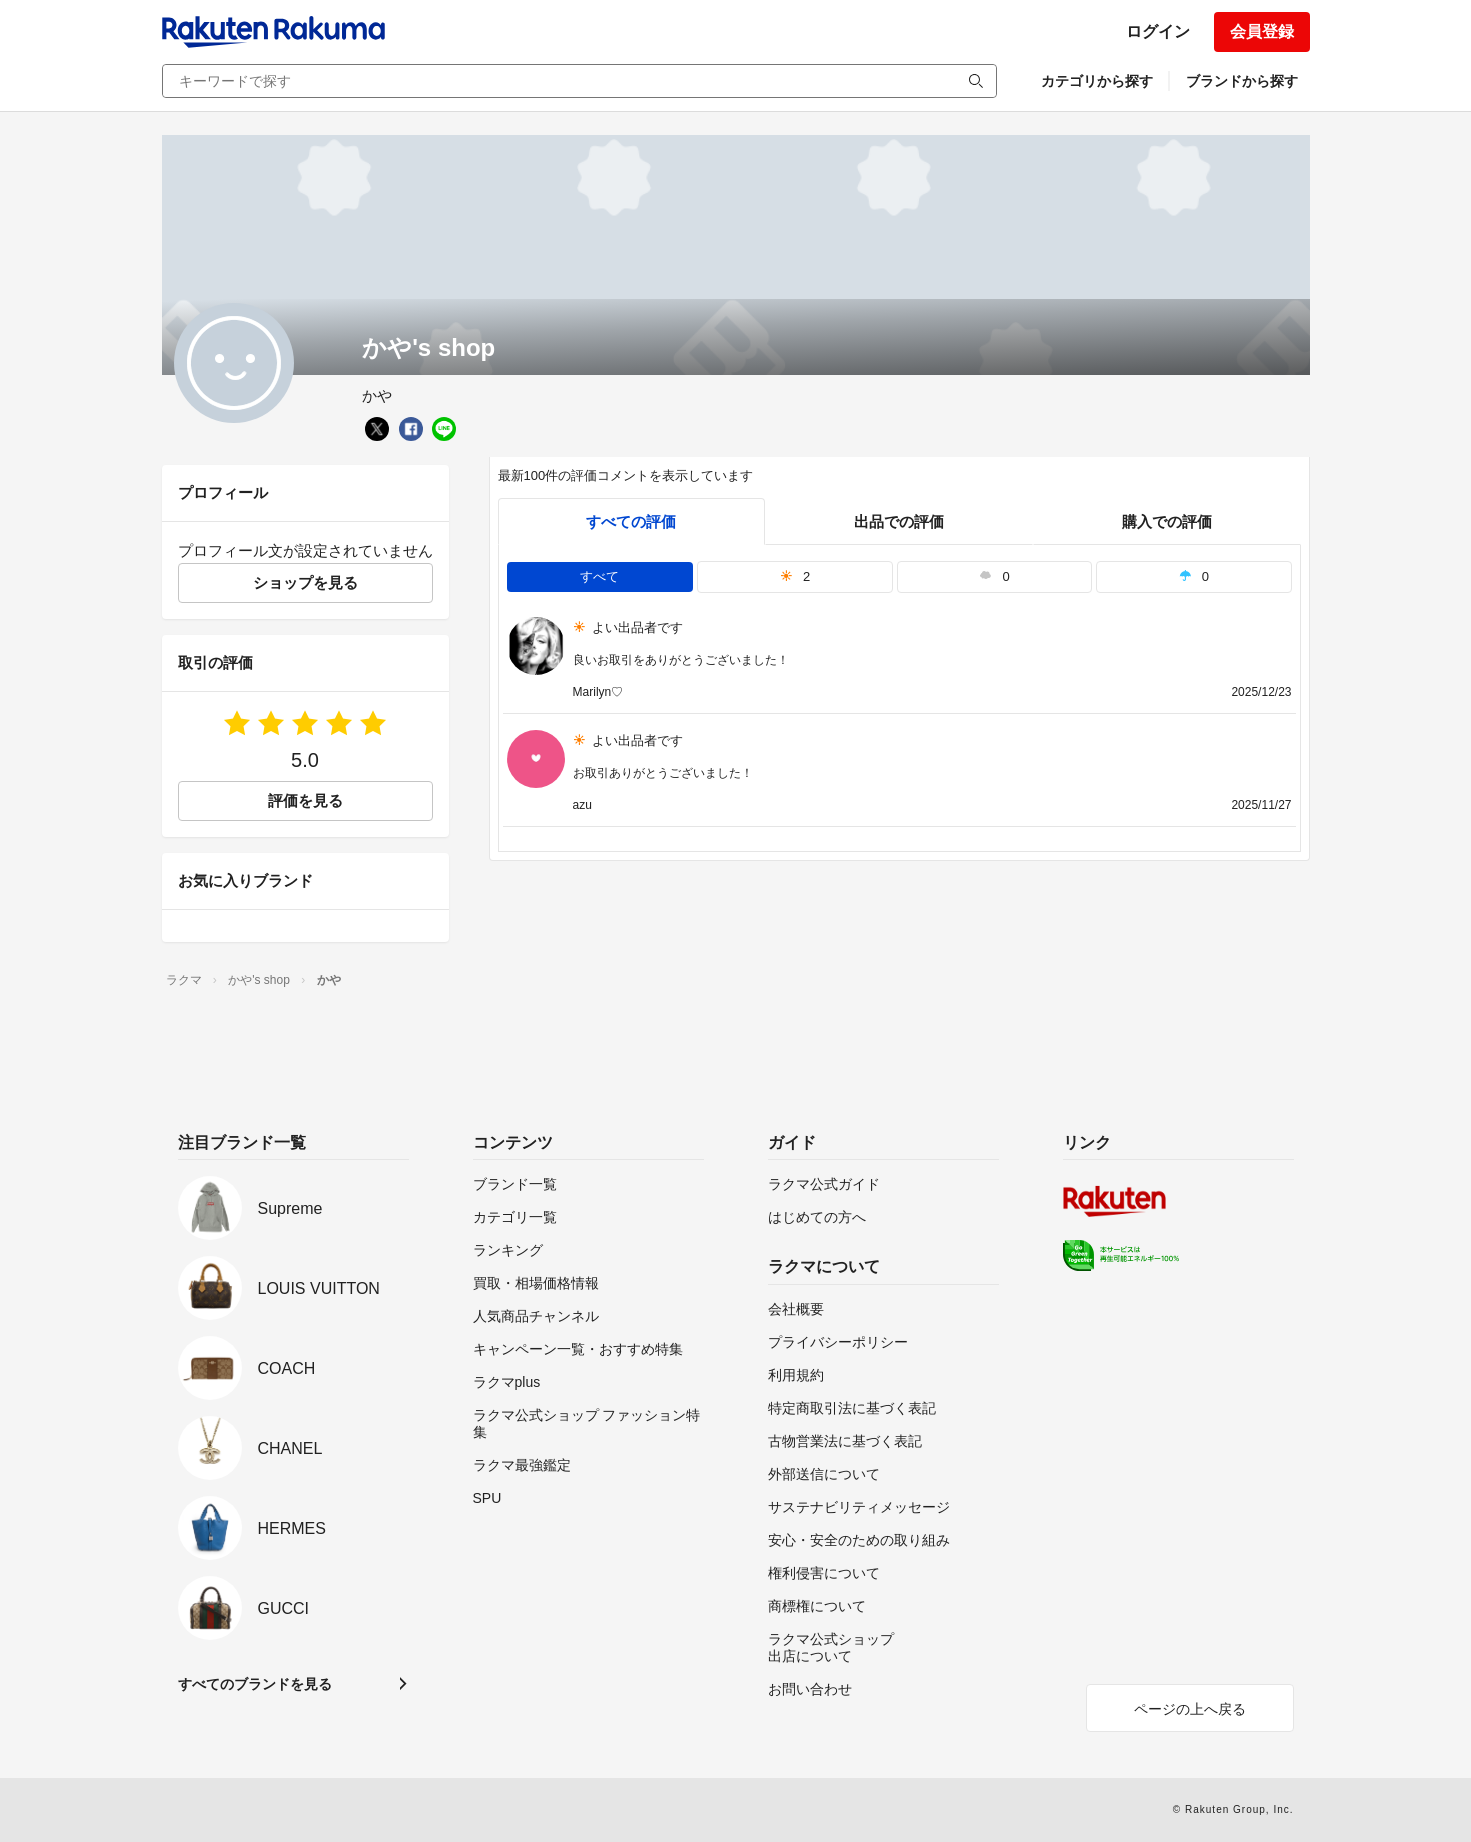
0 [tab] (994, 576)
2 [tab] (795, 576)
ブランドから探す (1242, 81)
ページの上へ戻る (1190, 1709)
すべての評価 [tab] (631, 521)
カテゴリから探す (1097, 81)
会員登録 (1262, 31)
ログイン (1158, 31)
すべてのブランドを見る (255, 1684)
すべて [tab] (599, 576)
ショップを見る (305, 582)
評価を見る (305, 800)
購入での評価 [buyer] (1167, 521)
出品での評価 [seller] (899, 521)
